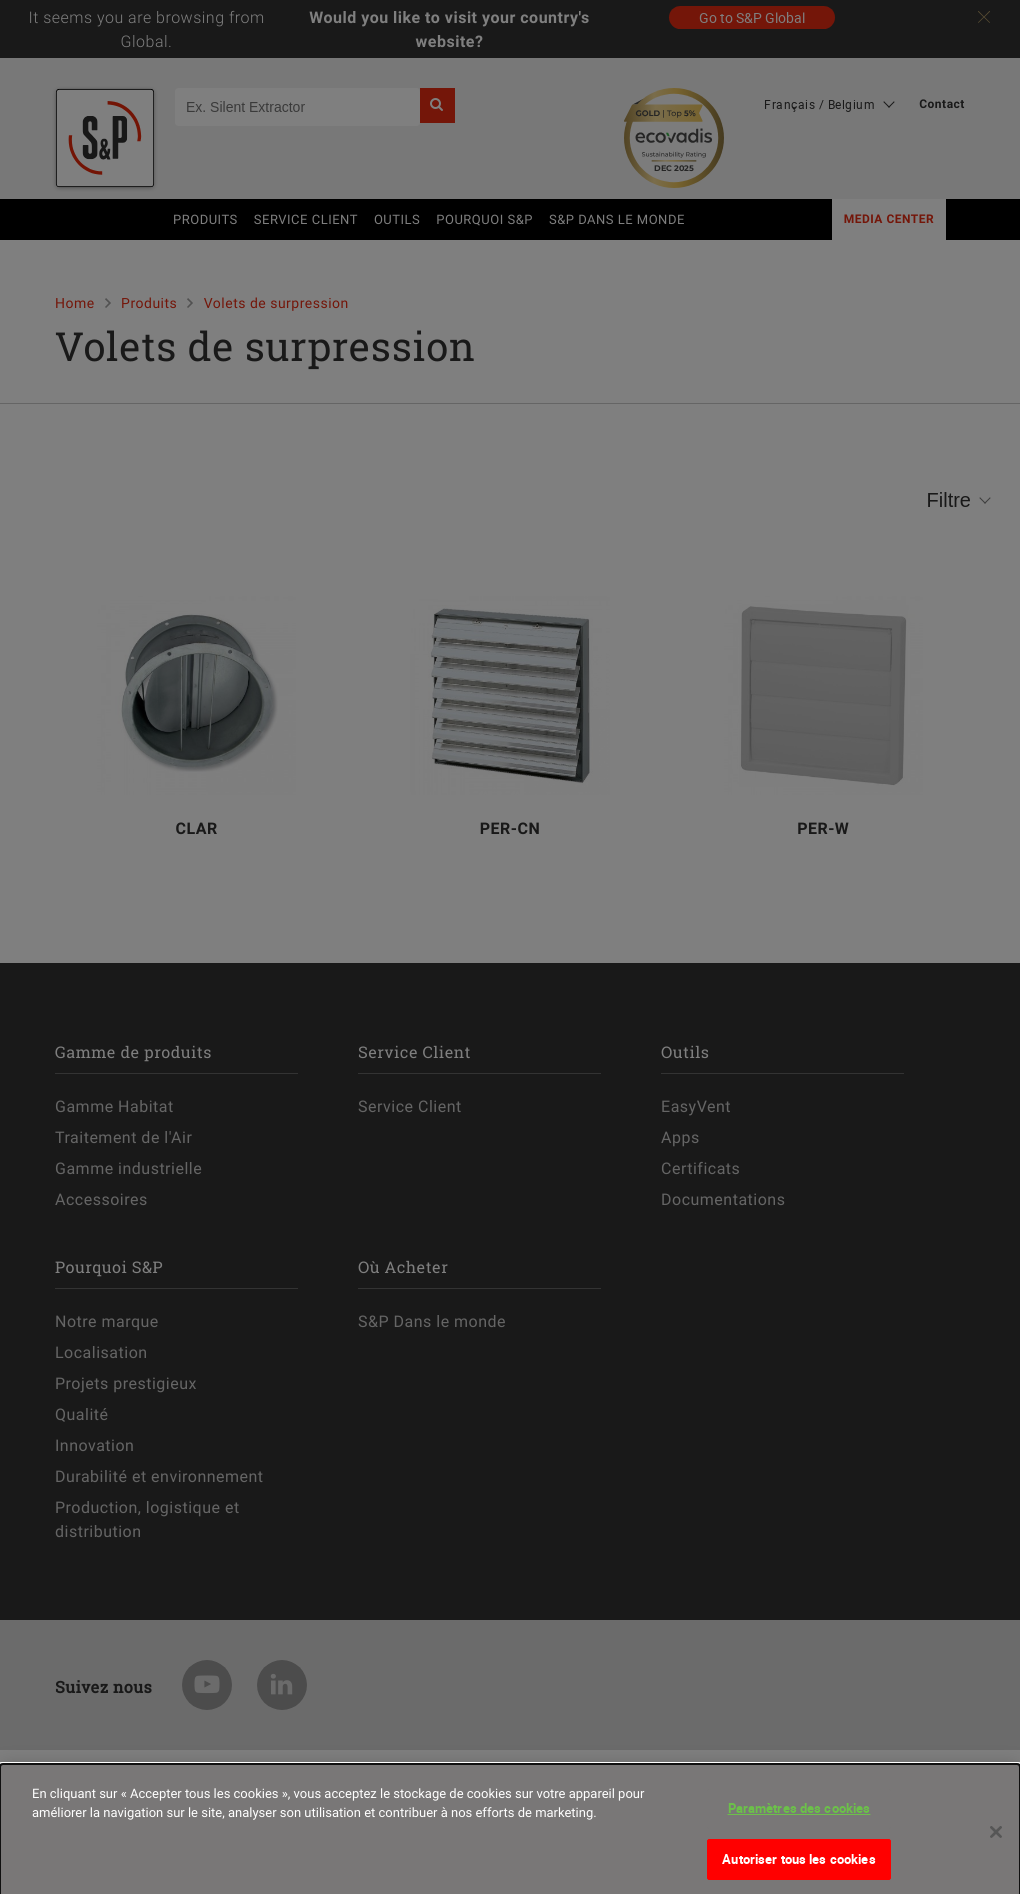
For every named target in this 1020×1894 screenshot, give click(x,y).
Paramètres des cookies (799, 1816)
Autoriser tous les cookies (798, 1867)
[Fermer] (996, 1840)
